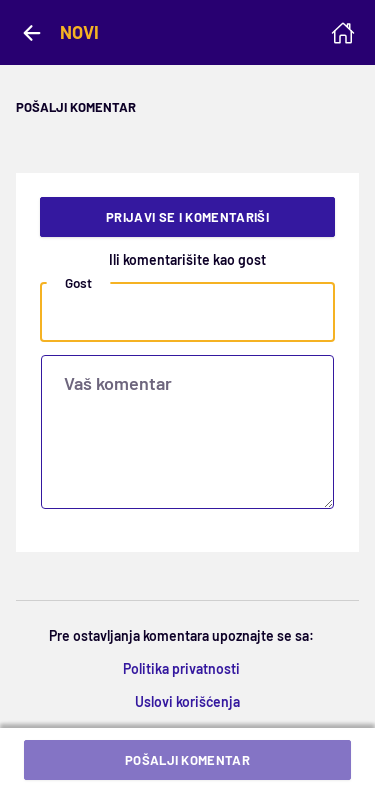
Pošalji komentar (187, 760)
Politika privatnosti (181, 668)
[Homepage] (343, 33)
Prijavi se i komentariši (187, 217)
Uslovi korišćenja (187, 701)
